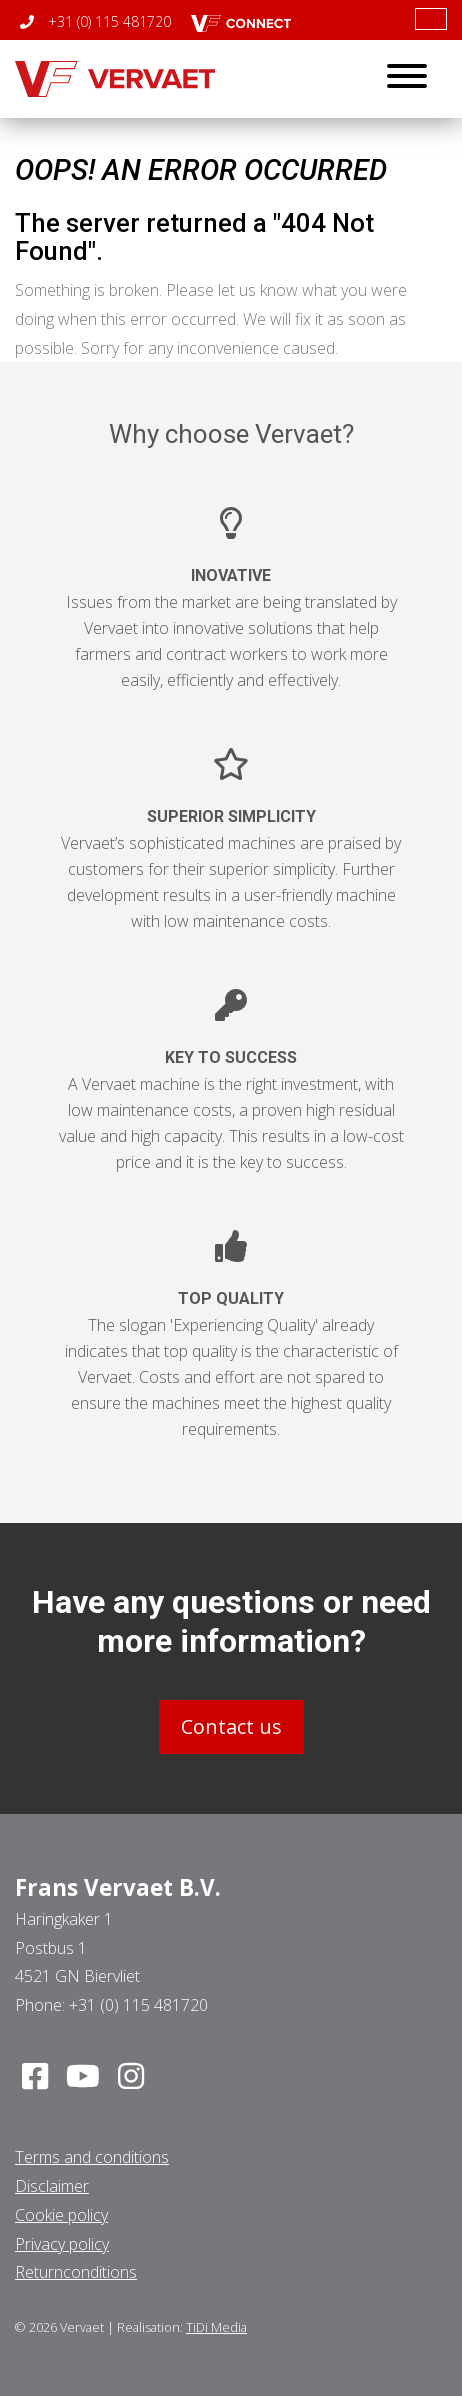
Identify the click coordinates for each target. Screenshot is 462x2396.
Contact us (231, 1726)
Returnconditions (76, 2272)
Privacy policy (62, 2244)
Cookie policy (61, 2215)
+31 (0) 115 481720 (95, 21)
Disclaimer (52, 2186)
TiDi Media (216, 2327)
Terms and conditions (92, 2157)
